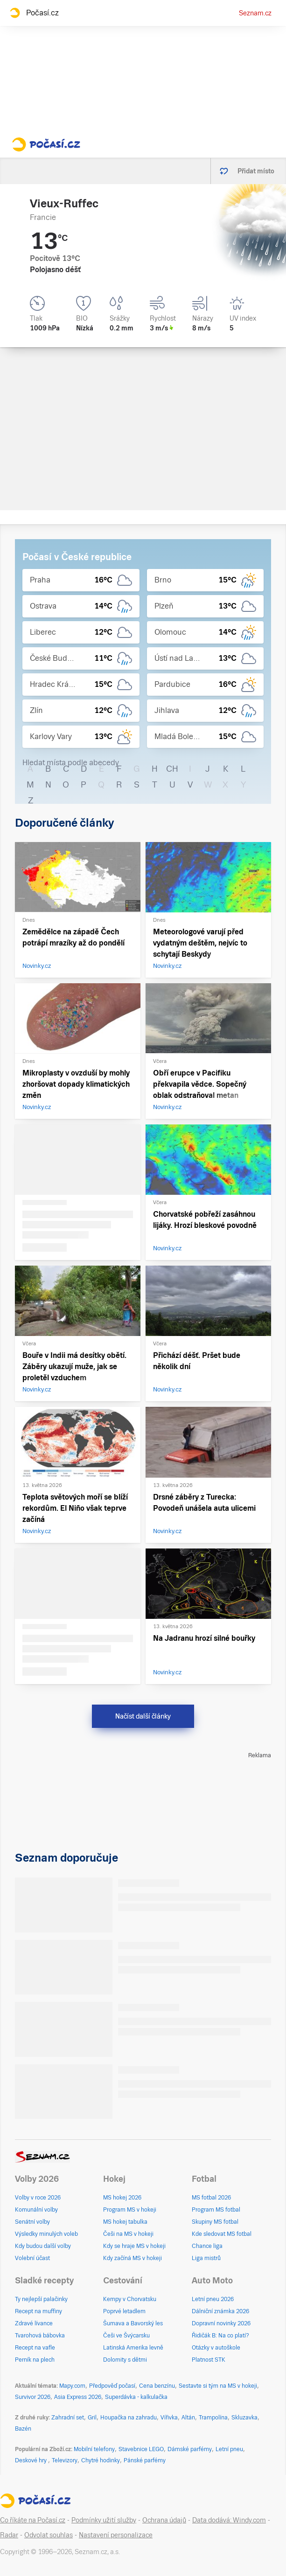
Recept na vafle (35, 2347)
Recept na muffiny (38, 2311)
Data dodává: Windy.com (229, 2520)
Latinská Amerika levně (133, 2347)
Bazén (23, 2428)
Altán (188, 2417)
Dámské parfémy (189, 2449)
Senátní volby (32, 2222)
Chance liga (207, 2246)
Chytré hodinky (100, 2460)
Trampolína (213, 2417)
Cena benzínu (157, 2386)
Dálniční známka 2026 (220, 2311)
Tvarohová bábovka (40, 2335)
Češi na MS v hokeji (128, 2234)
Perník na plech (35, 2360)
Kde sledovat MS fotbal (221, 2234)
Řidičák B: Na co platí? (220, 2335)
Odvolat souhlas (48, 2535)
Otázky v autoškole (216, 2347)
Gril (92, 2417)
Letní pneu (229, 2449)
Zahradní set (67, 2417)
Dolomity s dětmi (125, 2360)
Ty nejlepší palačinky (41, 2299)
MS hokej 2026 (122, 2197)
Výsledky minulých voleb (46, 2234)
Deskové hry (31, 2460)
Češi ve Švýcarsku (126, 2335)
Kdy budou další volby (43, 2246)
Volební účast (32, 2258)
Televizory (64, 2460)
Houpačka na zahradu (128, 2417)
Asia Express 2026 (77, 2397)
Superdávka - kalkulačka (136, 2397)
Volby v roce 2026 (38, 2197)
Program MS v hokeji (129, 2209)
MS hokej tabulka (125, 2222)
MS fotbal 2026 (211, 2197)
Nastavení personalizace (116, 2535)
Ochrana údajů (164, 2520)
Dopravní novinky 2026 (221, 2323)
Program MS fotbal (216, 2209)
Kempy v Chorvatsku (129, 2299)
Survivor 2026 (32, 2397)
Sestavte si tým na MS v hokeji (218, 2386)
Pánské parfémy (145, 2460)
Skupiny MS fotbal (215, 2222)
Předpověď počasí (112, 2386)
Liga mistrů (206, 2258)
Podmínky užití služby (103, 2520)
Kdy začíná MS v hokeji (132, 2258)
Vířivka (169, 2417)
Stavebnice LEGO (141, 2449)
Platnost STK (208, 2360)
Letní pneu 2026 (213, 2299)
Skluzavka (244, 2417)
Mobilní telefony (94, 2449)
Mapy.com (72, 2386)
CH (172, 769)
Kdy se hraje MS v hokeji (134, 2246)
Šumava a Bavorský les (133, 2323)
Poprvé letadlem (124, 2311)
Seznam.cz (255, 13)
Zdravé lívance (34, 2323)
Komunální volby (36, 2209)
